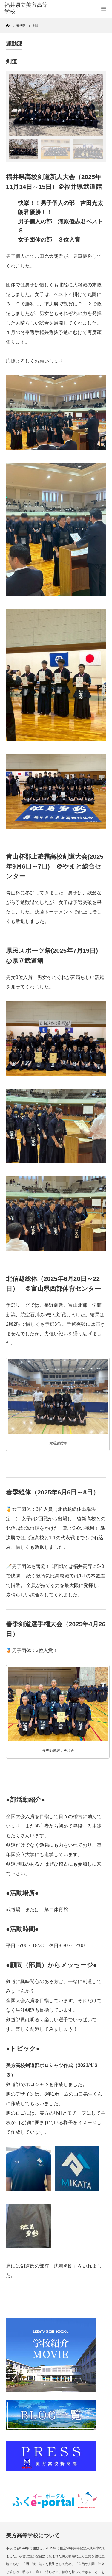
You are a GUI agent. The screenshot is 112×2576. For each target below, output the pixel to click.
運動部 (14, 44)
